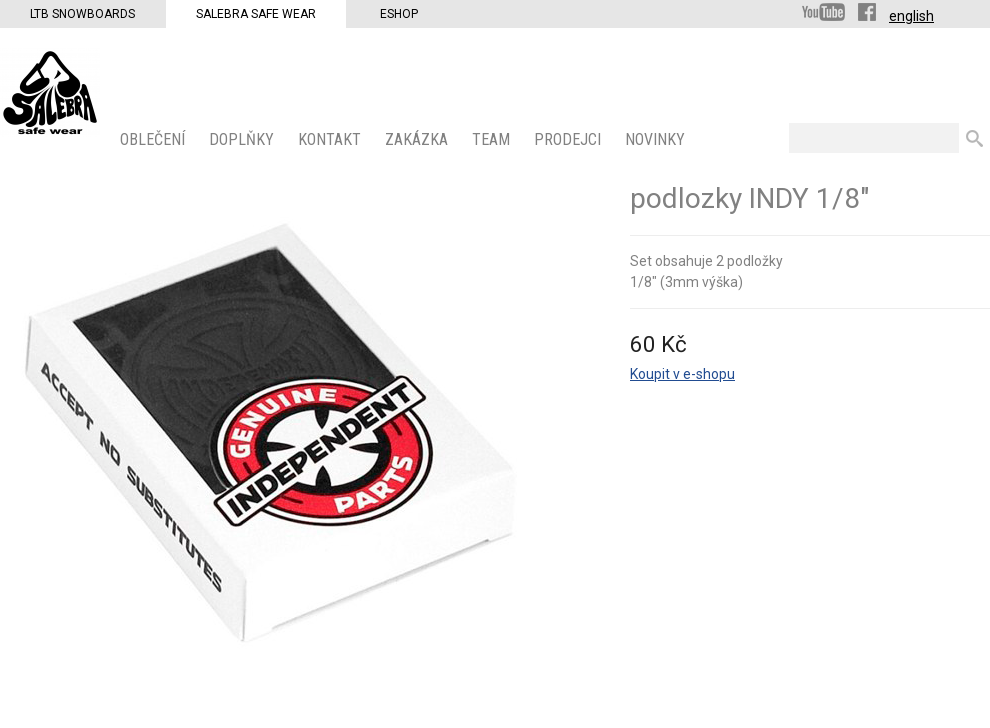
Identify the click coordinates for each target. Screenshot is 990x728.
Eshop (399, 14)
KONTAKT (331, 139)
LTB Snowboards (82, 14)
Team (493, 139)
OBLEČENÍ (154, 139)
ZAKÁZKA (418, 139)
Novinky (657, 139)
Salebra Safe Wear (256, 14)
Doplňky (243, 139)
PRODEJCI (569, 139)
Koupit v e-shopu (682, 374)
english (911, 16)
